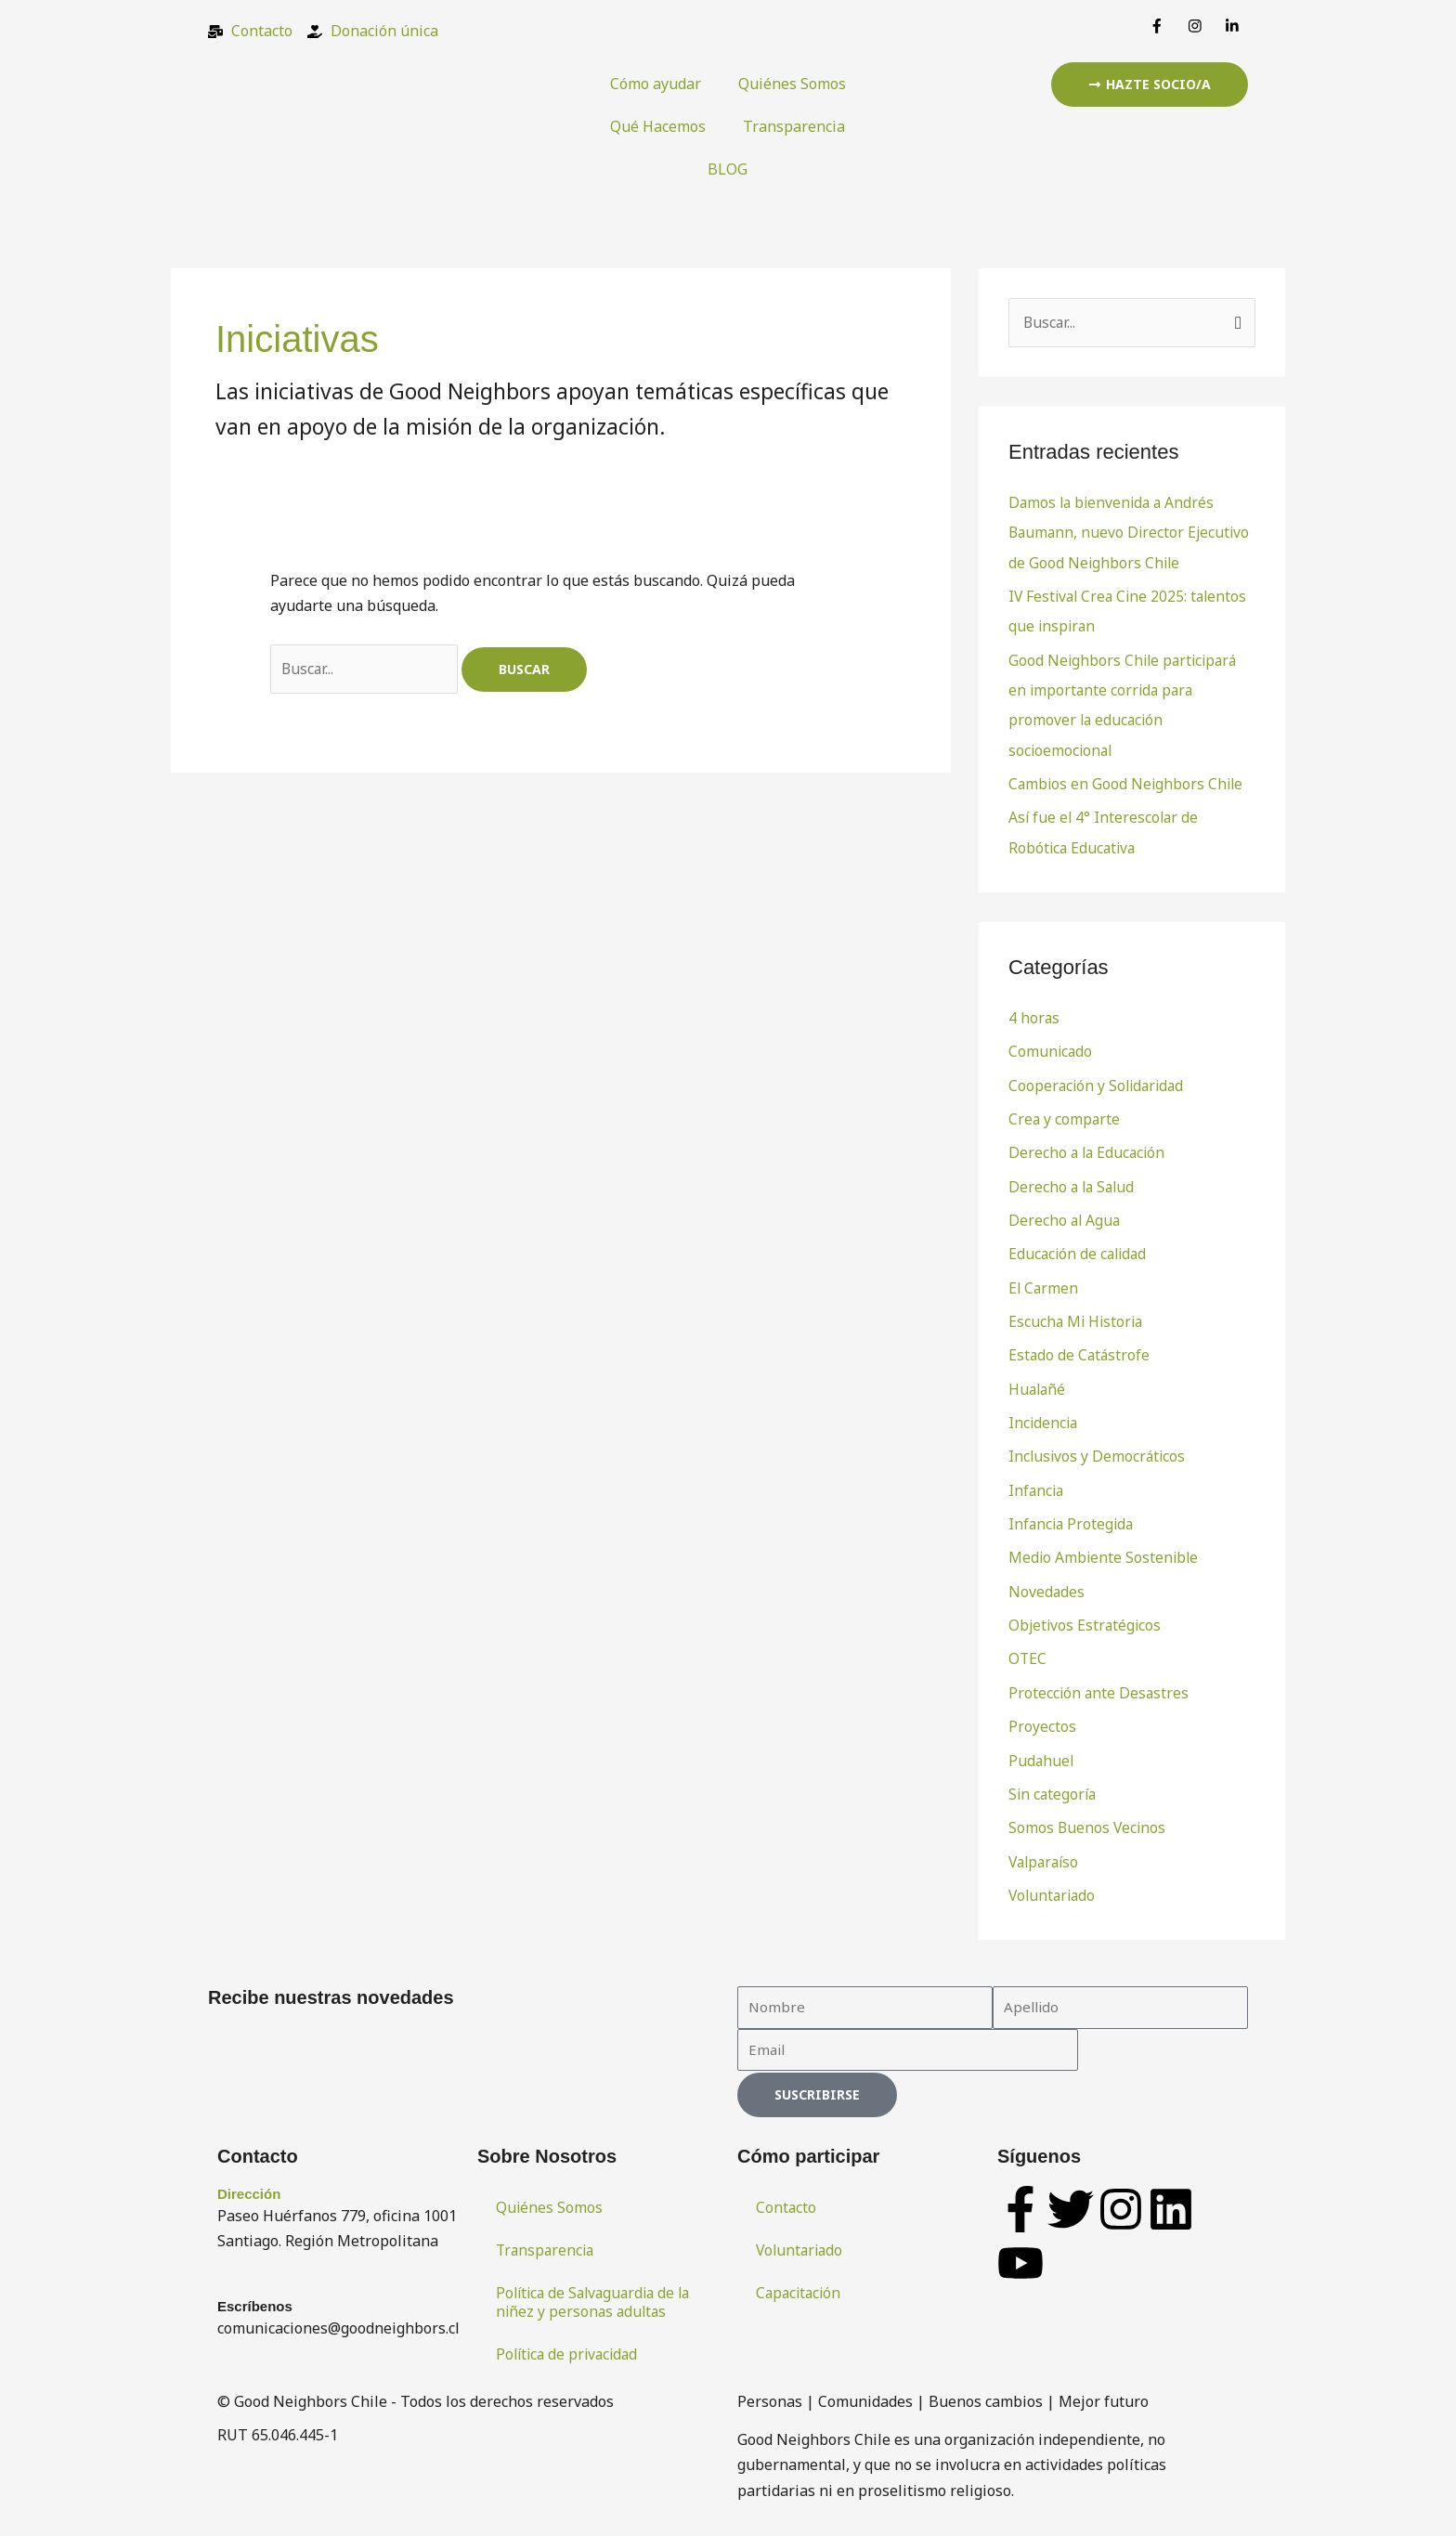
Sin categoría (1053, 1783)
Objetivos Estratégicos (1086, 1616)
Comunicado (1051, 1047)
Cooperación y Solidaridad (1099, 1081)
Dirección (248, 2182)
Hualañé (1038, 1382)
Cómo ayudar (655, 83)
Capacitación (800, 2280)
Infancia (1037, 1482)
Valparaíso (1046, 1850)
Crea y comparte (1065, 1114)
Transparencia (794, 126)
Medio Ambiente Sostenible (1105, 1549)
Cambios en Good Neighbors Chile (1127, 781)
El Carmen (1044, 1281)
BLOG (728, 169)
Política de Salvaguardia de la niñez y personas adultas (598, 2289)
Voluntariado (1053, 1883)
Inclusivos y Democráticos (1098, 1448)
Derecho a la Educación (1088, 1148)
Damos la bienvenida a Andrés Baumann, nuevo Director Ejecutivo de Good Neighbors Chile (1131, 532)
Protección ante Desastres (1099, 1682)
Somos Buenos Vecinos (1088, 1816)
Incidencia (1044, 1415)
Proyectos (1042, 1716)
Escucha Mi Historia (1077, 1315)
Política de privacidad (570, 2342)
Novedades (1047, 1582)
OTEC (1027, 1649)
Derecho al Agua (1065, 1214)
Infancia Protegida (1073, 1515)
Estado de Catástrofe (1080, 1348)
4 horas (1034, 1014)
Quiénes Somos (792, 83)
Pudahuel (1041, 1749)
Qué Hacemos (658, 126)
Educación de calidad (1079, 1248)
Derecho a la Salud (1073, 1181)
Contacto (786, 2195)
